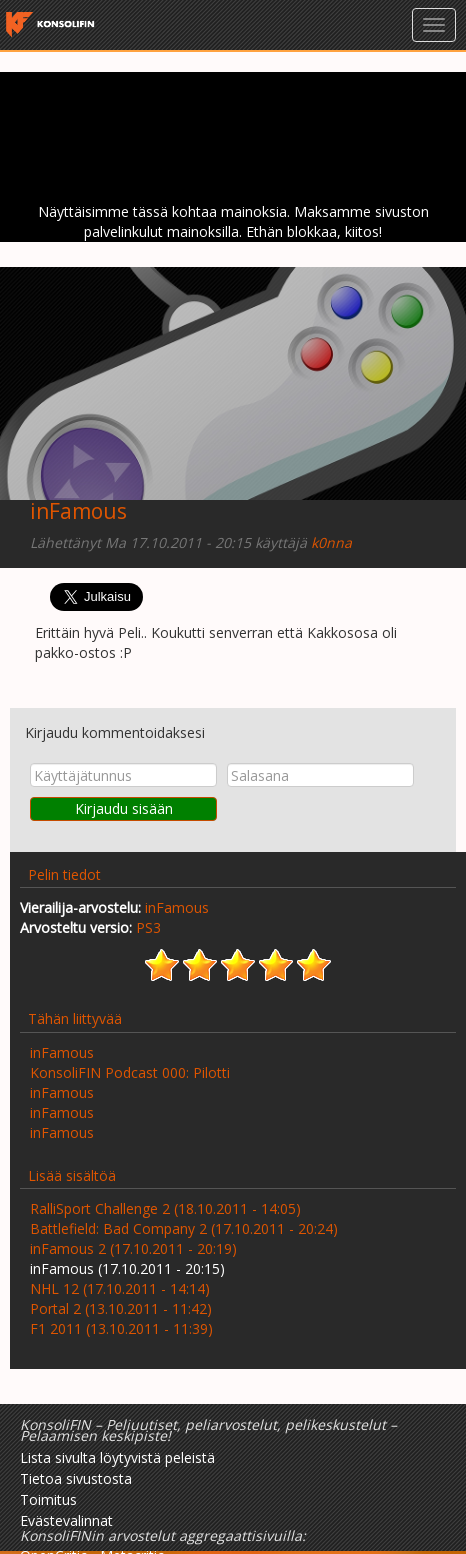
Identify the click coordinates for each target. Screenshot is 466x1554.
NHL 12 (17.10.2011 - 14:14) (120, 1288)
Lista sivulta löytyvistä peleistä (117, 1457)
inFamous (78, 511)
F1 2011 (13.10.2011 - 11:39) (121, 1328)
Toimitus (48, 1499)
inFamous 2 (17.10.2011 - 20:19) (133, 1248)
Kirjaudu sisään (124, 808)
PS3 (148, 927)
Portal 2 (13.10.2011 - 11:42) (121, 1308)
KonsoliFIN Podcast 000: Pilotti (130, 1072)
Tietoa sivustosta (76, 1478)
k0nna (331, 542)
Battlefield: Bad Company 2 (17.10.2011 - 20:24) (184, 1228)
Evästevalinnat (66, 1520)
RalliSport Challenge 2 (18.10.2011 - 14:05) (165, 1208)
